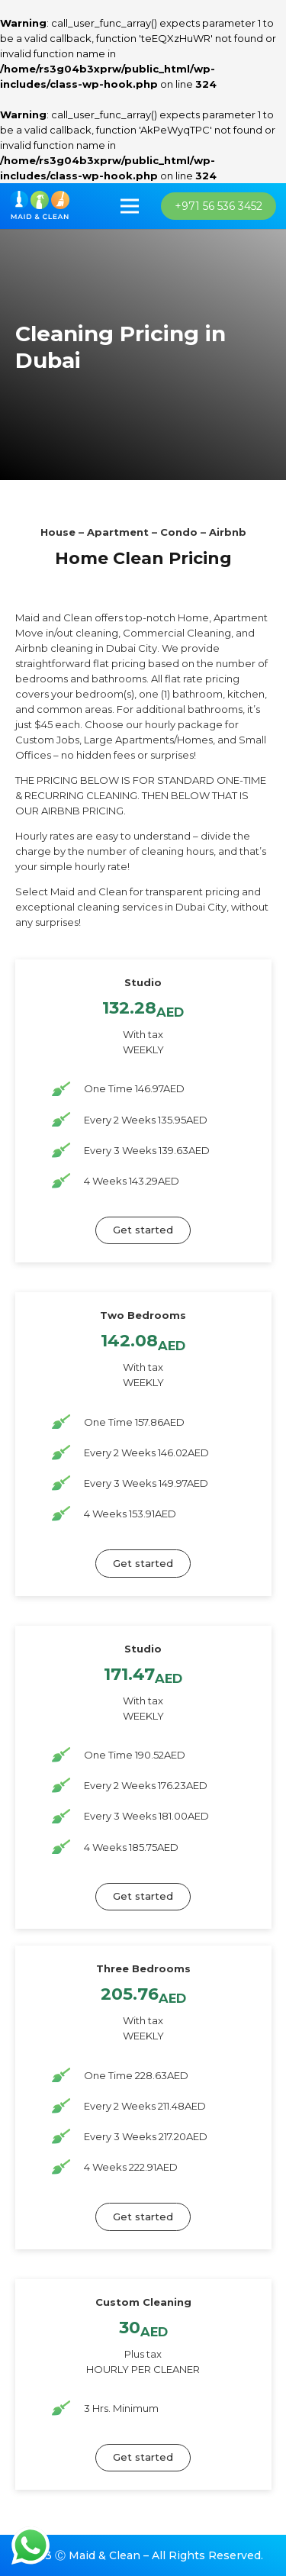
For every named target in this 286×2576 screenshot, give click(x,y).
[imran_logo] (39, 206)
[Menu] (130, 206)
